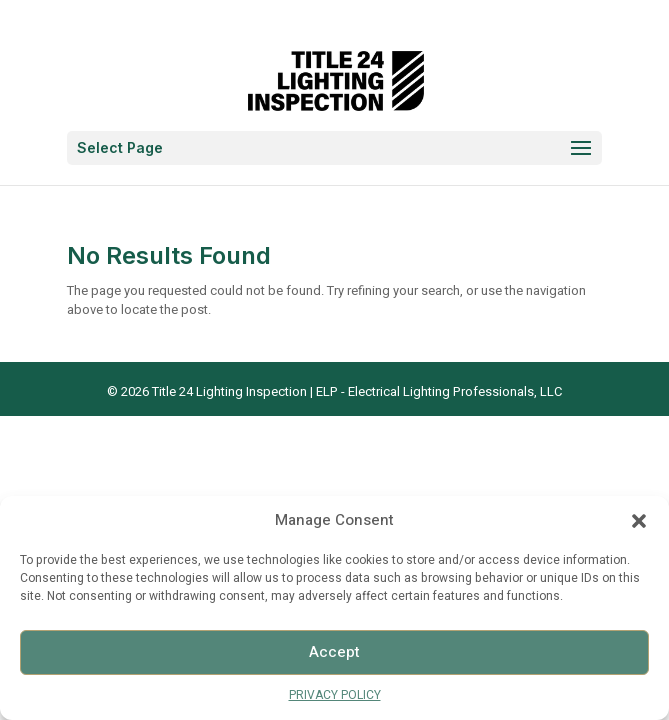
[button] (639, 521)
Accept (334, 652)
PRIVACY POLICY (335, 695)
